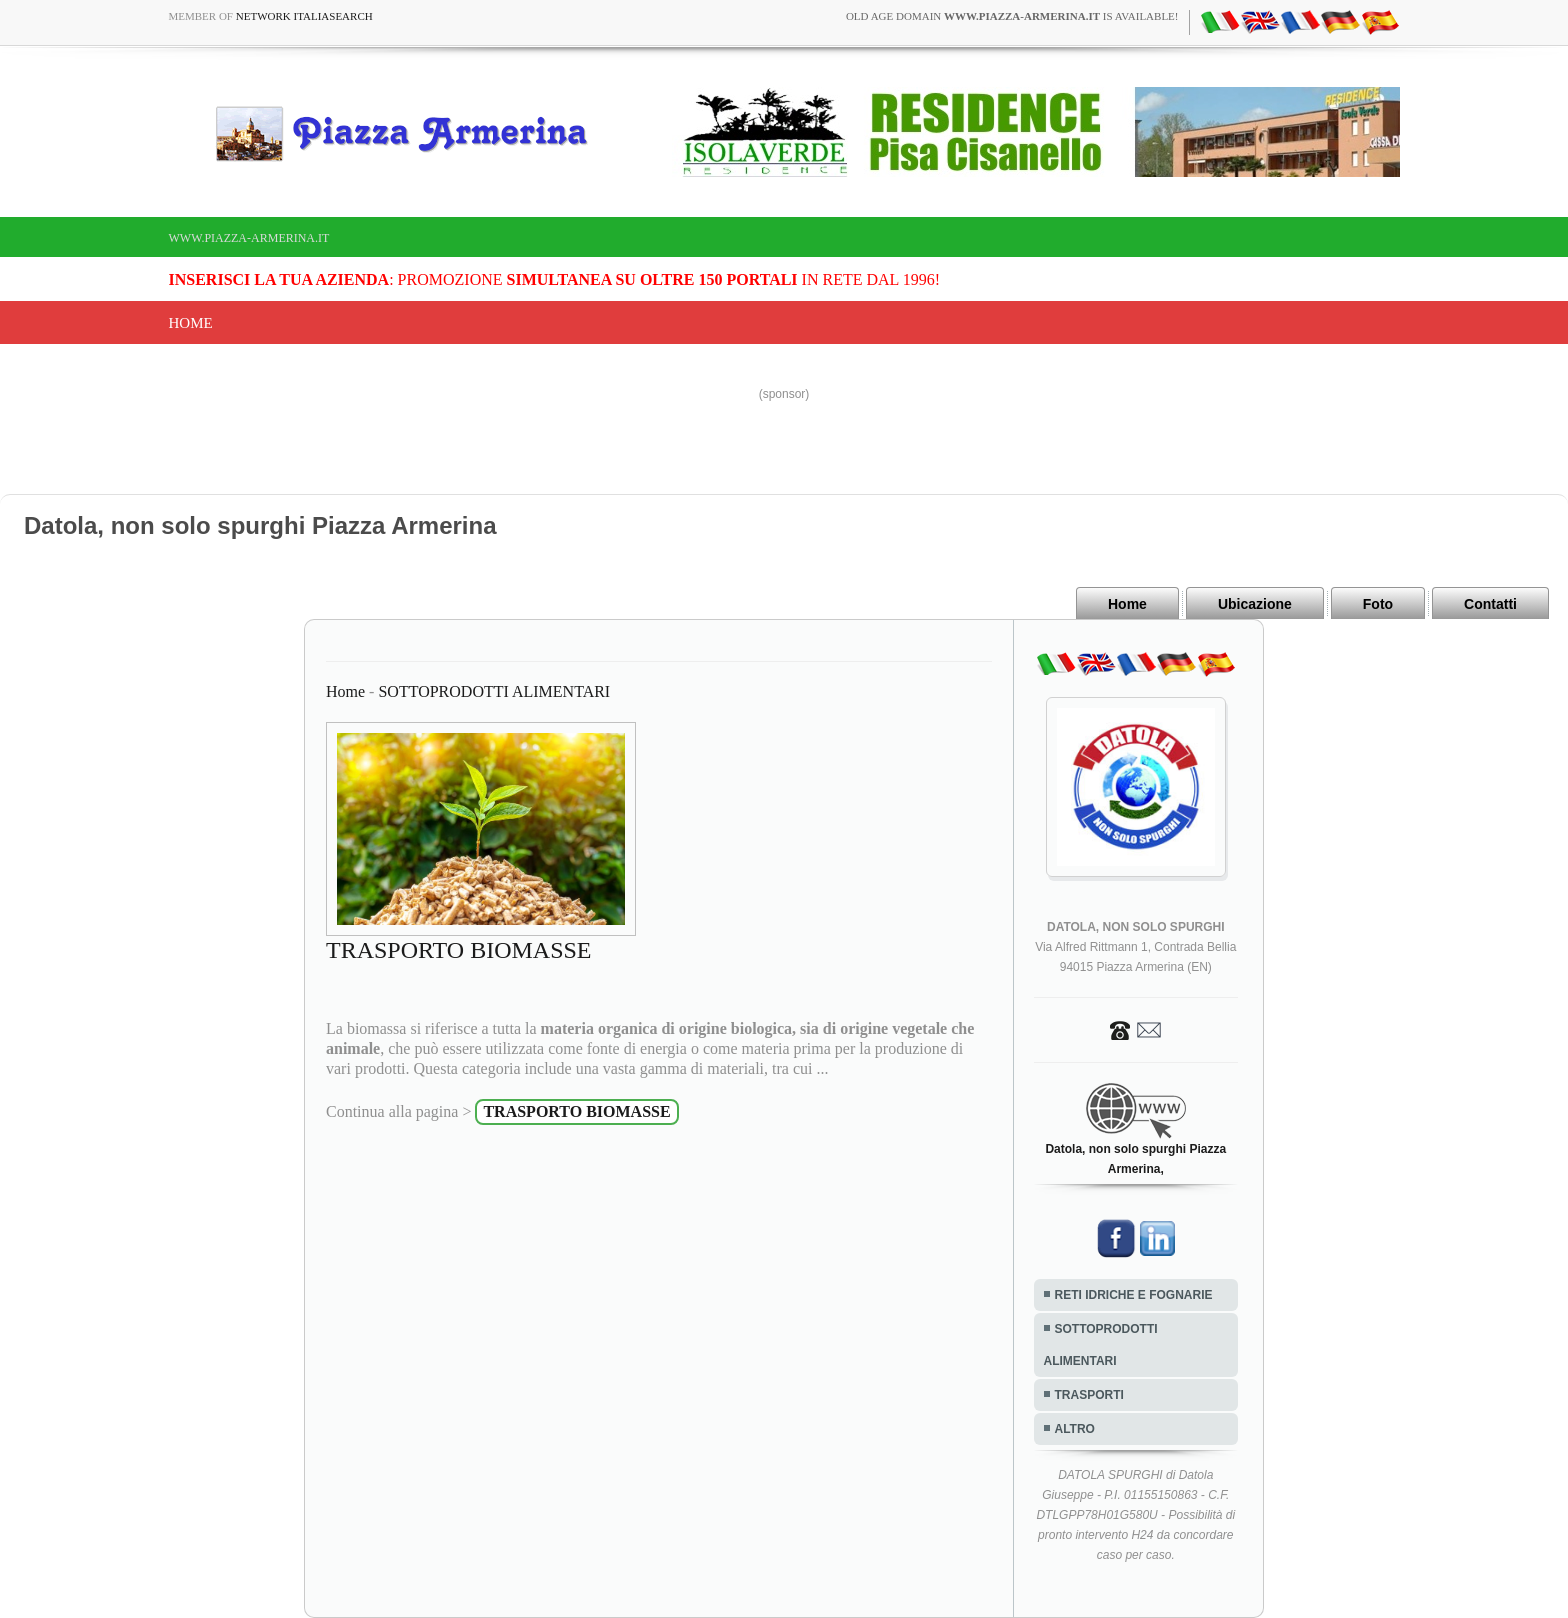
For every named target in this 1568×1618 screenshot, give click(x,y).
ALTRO (1075, 1429)
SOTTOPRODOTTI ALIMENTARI (494, 691)
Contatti (1490, 604)
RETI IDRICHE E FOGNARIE (1134, 1295)
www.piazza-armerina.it (249, 238)
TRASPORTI (1089, 1395)
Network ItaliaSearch (304, 16)
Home (191, 323)
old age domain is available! (1012, 16)
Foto (1378, 604)
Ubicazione (1255, 604)
